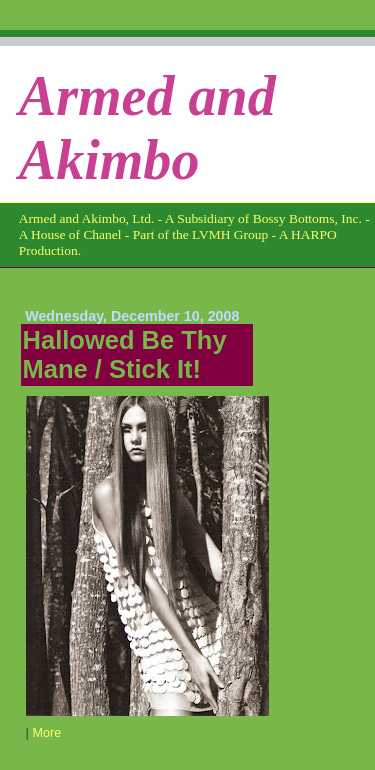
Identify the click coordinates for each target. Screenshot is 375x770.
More (46, 733)
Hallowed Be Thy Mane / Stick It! (125, 354)
